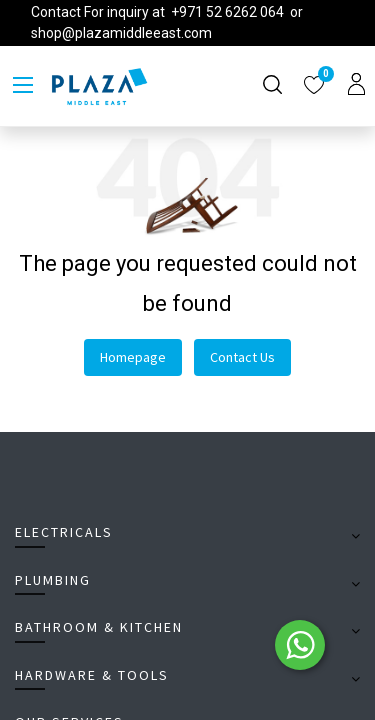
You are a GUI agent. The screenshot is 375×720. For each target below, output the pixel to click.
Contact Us (242, 357)
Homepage (133, 357)
